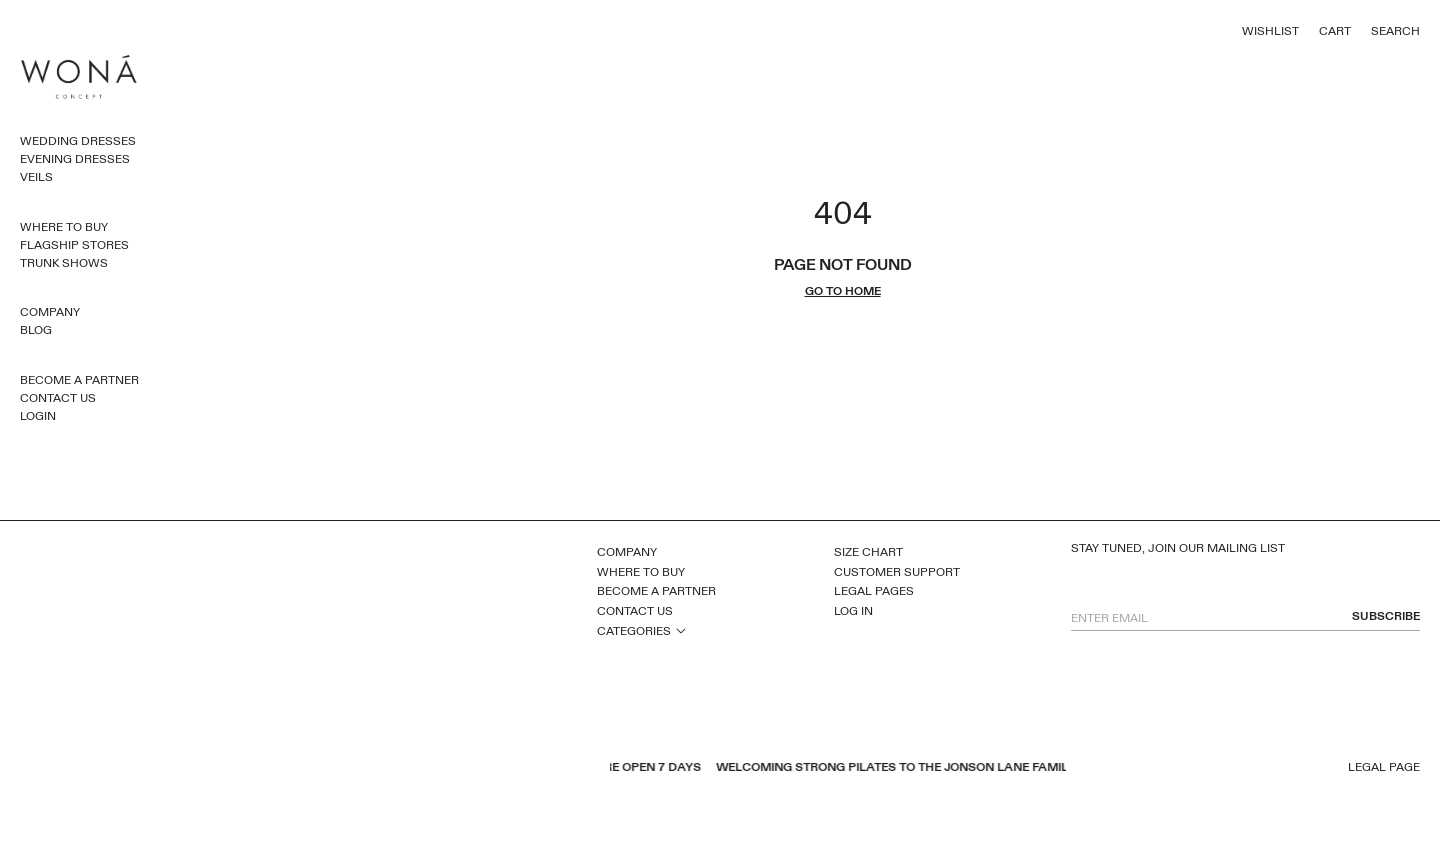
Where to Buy (64, 227)
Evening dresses (75, 159)
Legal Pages (874, 591)
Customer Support (897, 572)
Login (38, 416)
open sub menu (681, 630)
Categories (634, 631)
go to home (843, 291)
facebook (264, 769)
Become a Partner (79, 380)
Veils (36, 177)
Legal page (1384, 767)
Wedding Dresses (78, 141)
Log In (853, 611)
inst (342, 769)
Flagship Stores (74, 245)
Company (50, 312)
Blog (36, 330)
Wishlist (1270, 31)
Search (1395, 31)
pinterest (316, 769)
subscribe (1386, 616)
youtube (290, 769)
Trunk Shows (64, 263)
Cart (1335, 31)
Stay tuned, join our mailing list (1178, 548)
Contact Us (58, 398)
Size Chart (868, 552)
